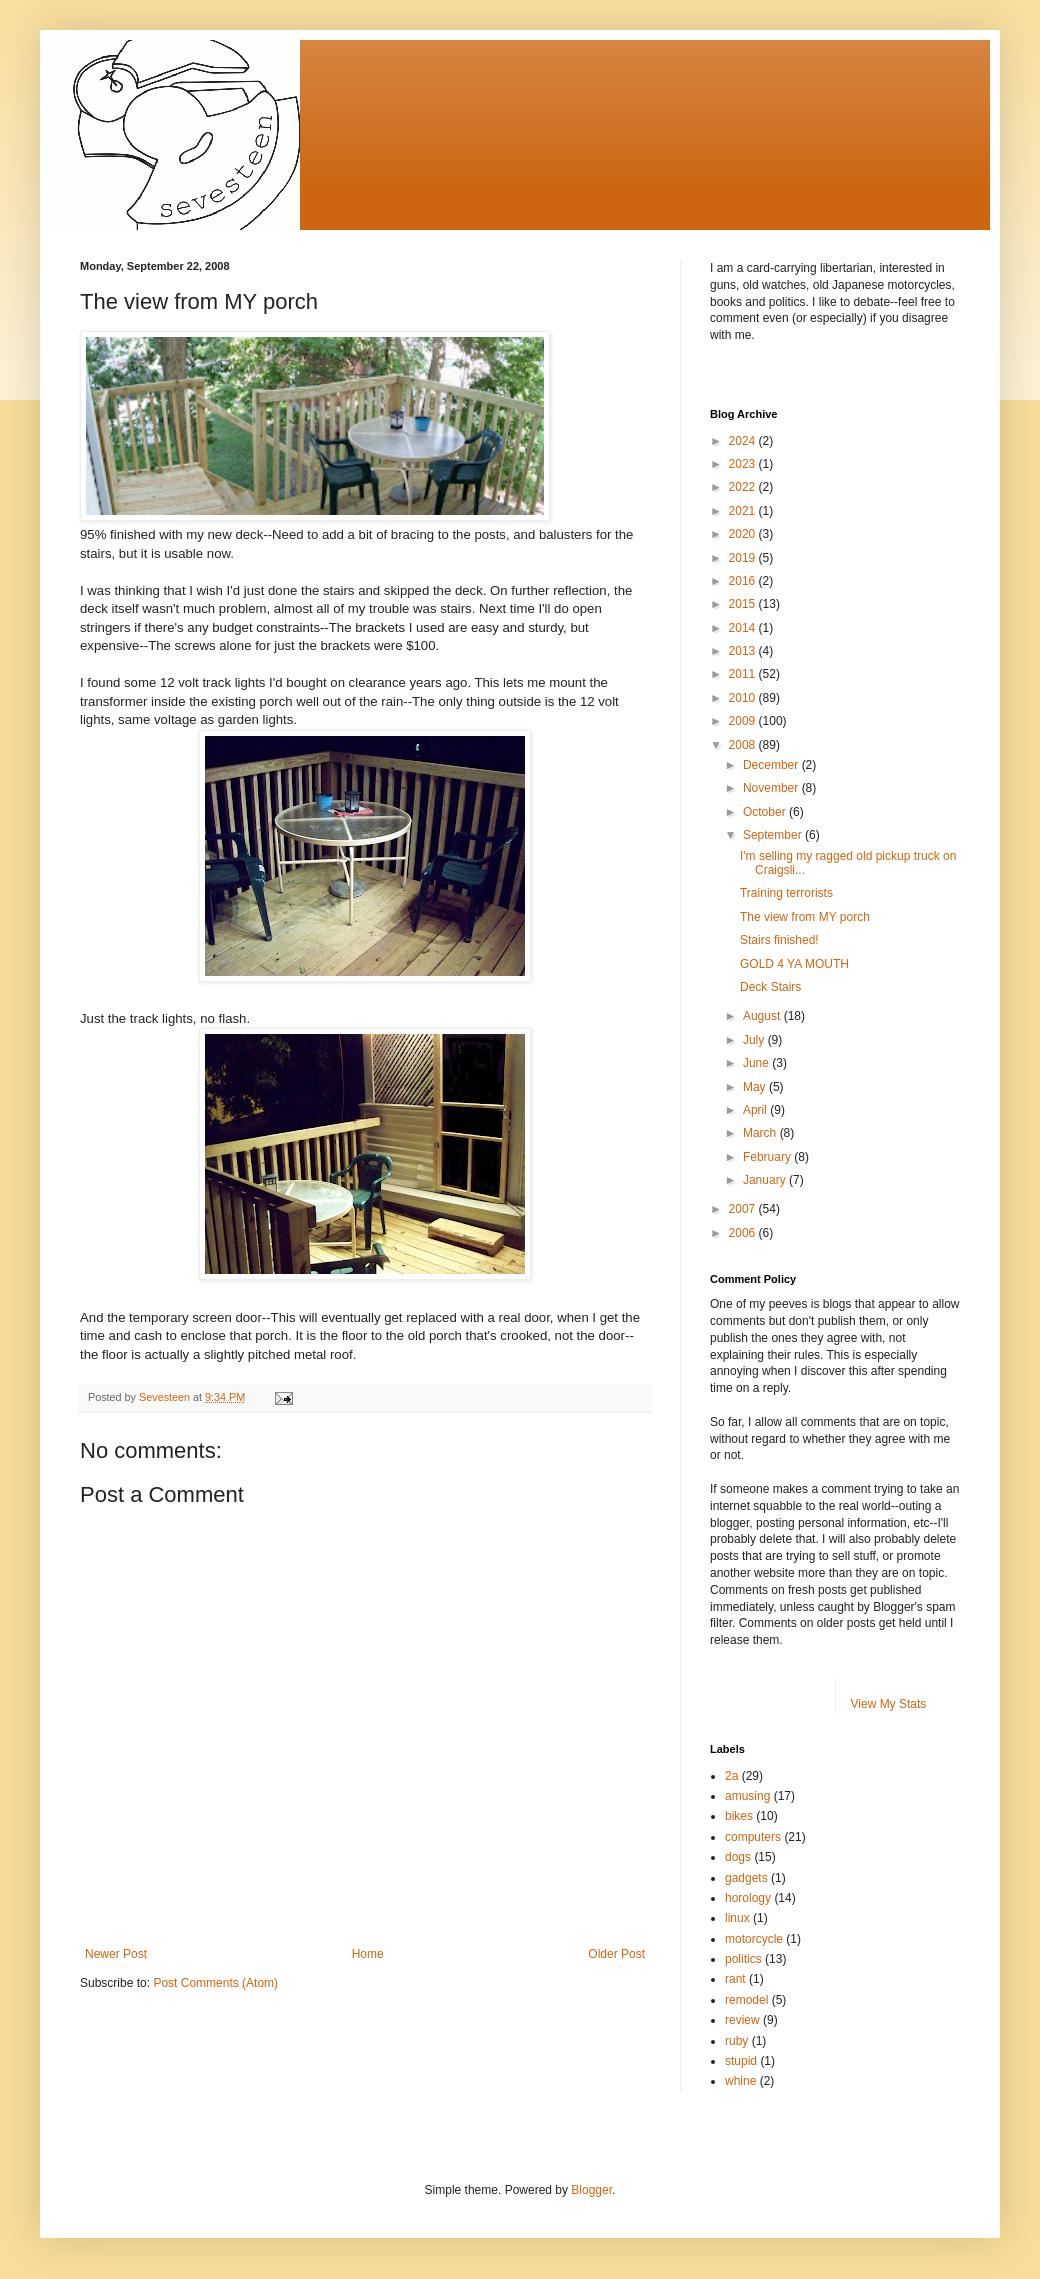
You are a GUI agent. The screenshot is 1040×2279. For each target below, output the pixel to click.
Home (368, 1954)
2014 (744, 628)
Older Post (616, 1954)
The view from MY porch (805, 917)
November (772, 788)
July (755, 1040)
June (757, 1063)
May (756, 1087)
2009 (744, 721)
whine (740, 2081)
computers (753, 1837)
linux (737, 1918)
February (768, 1157)
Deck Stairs (770, 987)
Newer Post (116, 1954)
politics (743, 1959)
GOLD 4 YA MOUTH (794, 964)
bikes (739, 1816)
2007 (744, 1209)
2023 (744, 464)
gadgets (746, 1878)
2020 (744, 534)
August (763, 1016)
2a (731, 1776)
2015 (744, 604)
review (742, 2020)
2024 (744, 441)
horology (748, 1898)
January (766, 1180)
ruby (736, 2041)
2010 (744, 698)
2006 (744, 1233)
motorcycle (754, 1939)
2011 (744, 674)
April (756, 1110)
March (761, 1133)
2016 (744, 581)
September (774, 835)
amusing (747, 1796)
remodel (746, 2000)
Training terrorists (786, 893)
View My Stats (889, 1704)
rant (735, 1979)
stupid (741, 2061)
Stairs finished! (779, 940)
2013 (744, 651)
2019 (744, 558)
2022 (744, 487)
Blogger (591, 2190)
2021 (744, 511)
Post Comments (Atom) (215, 1983)
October (766, 812)
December (772, 765)
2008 (744, 745)
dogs (738, 1857)
